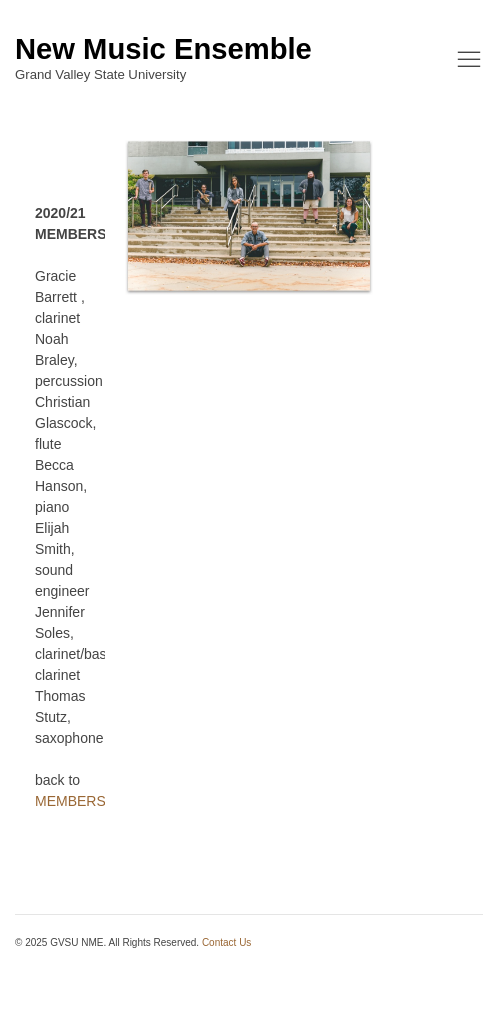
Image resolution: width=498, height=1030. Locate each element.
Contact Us (226, 942)
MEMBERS (70, 801)
